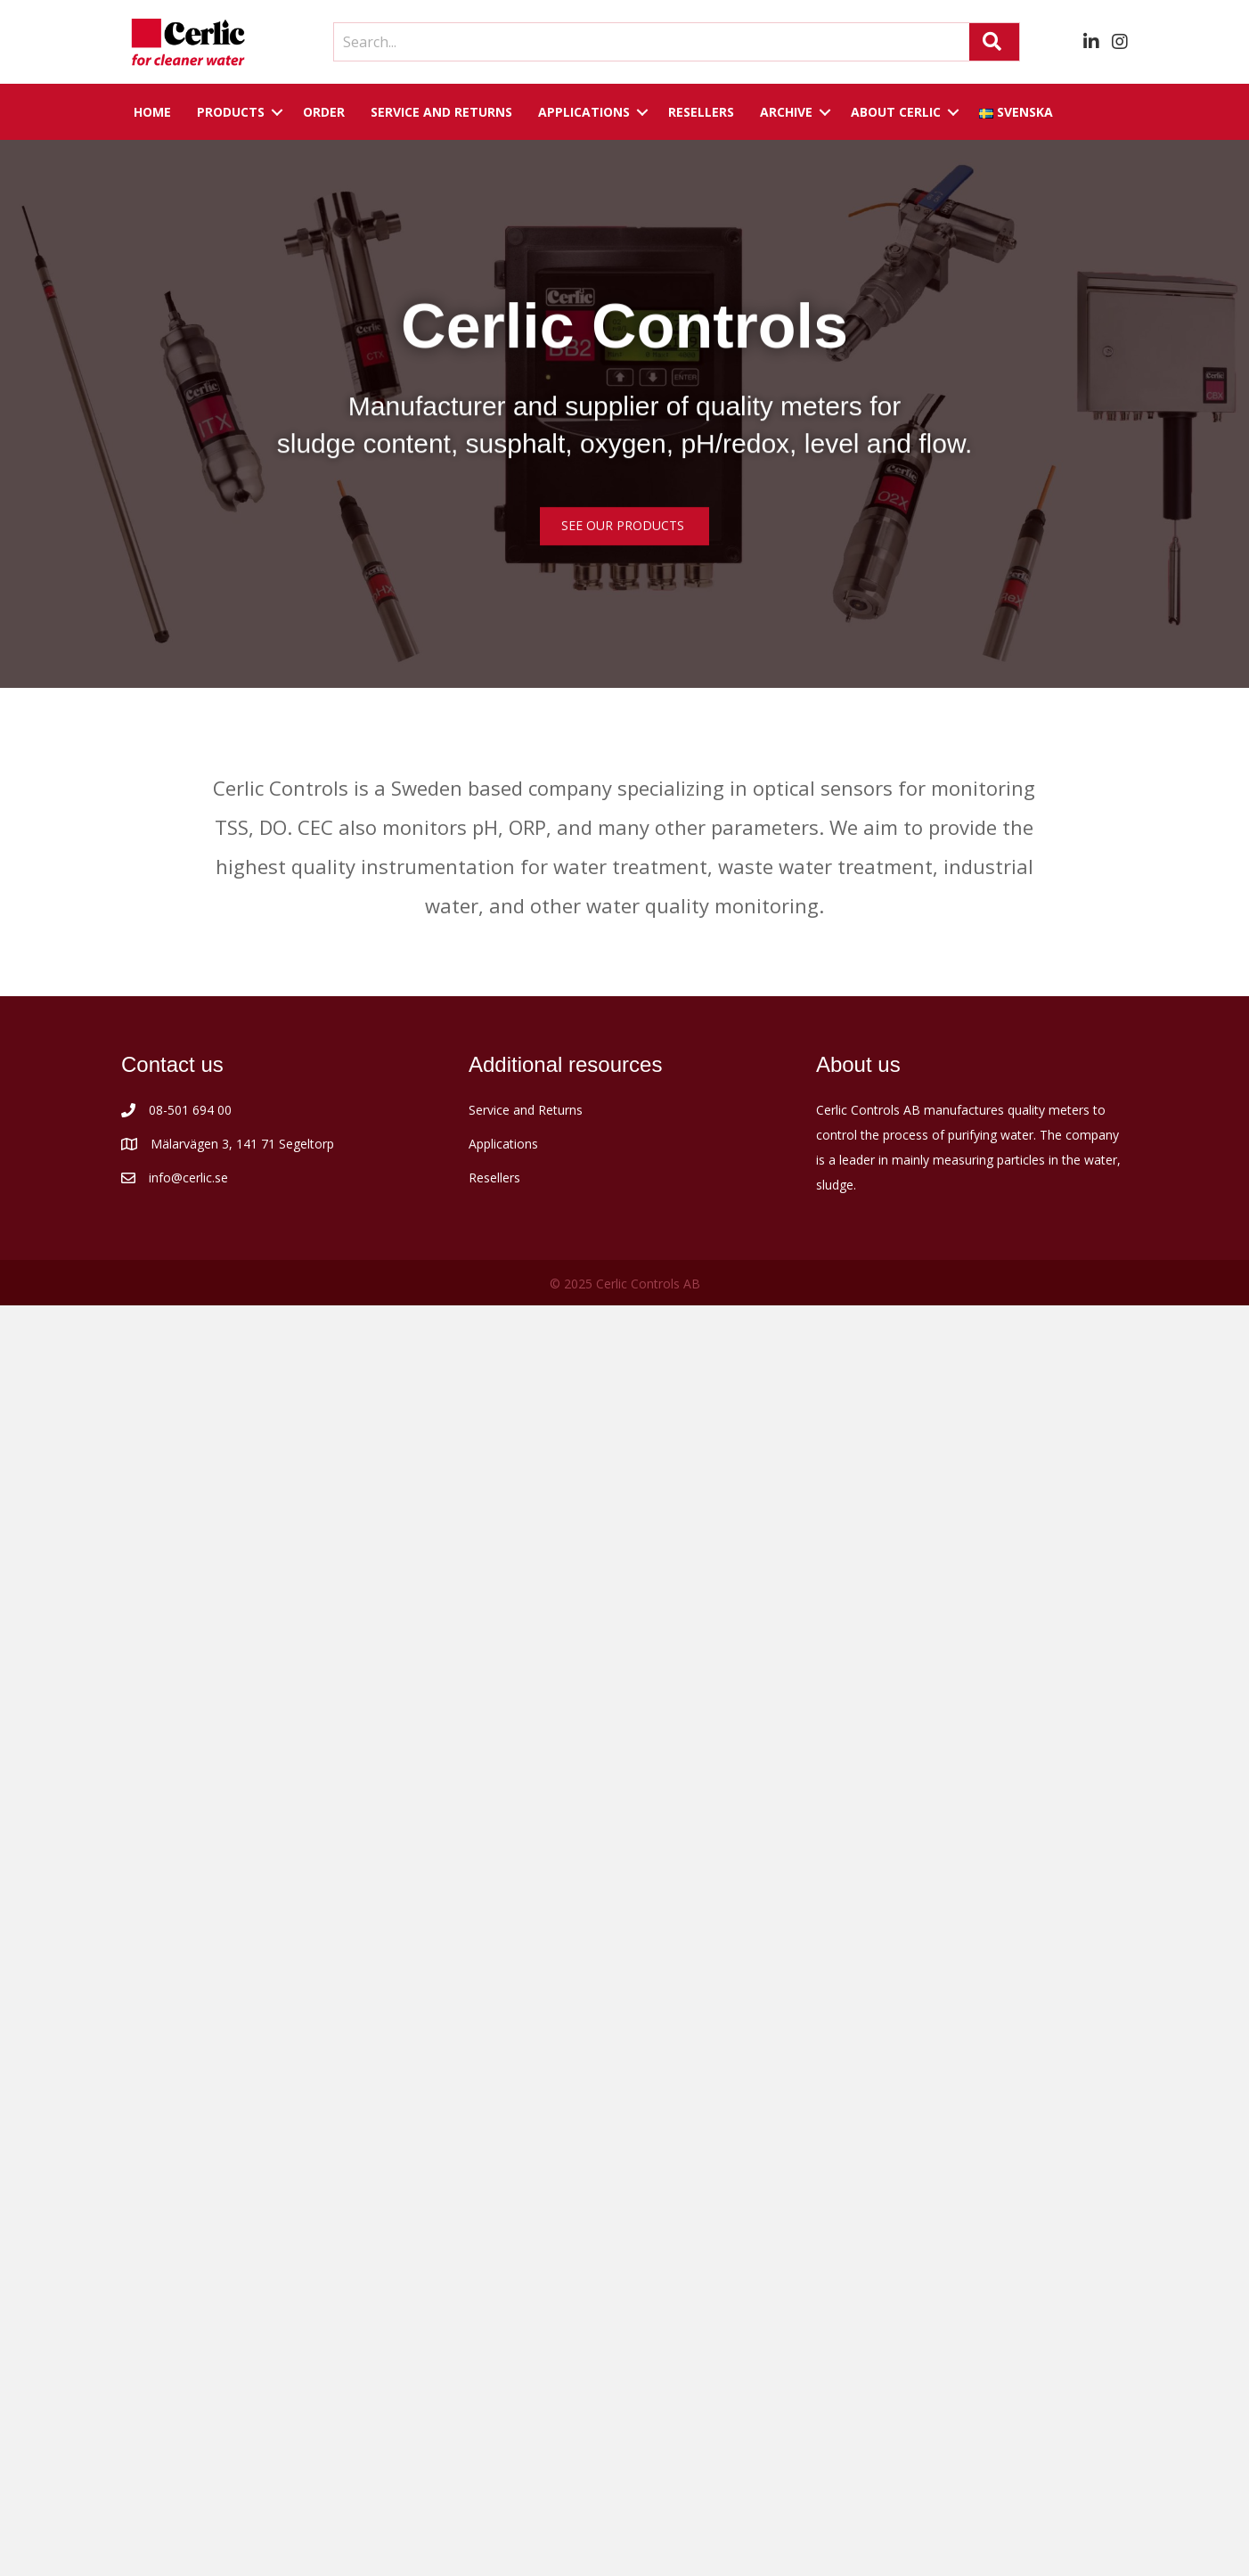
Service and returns (441, 111)
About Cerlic (896, 111)
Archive (786, 111)
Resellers (701, 111)
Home (152, 111)
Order (324, 111)
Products (231, 111)
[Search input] (647, 42)
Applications (584, 111)
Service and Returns (526, 1109)
